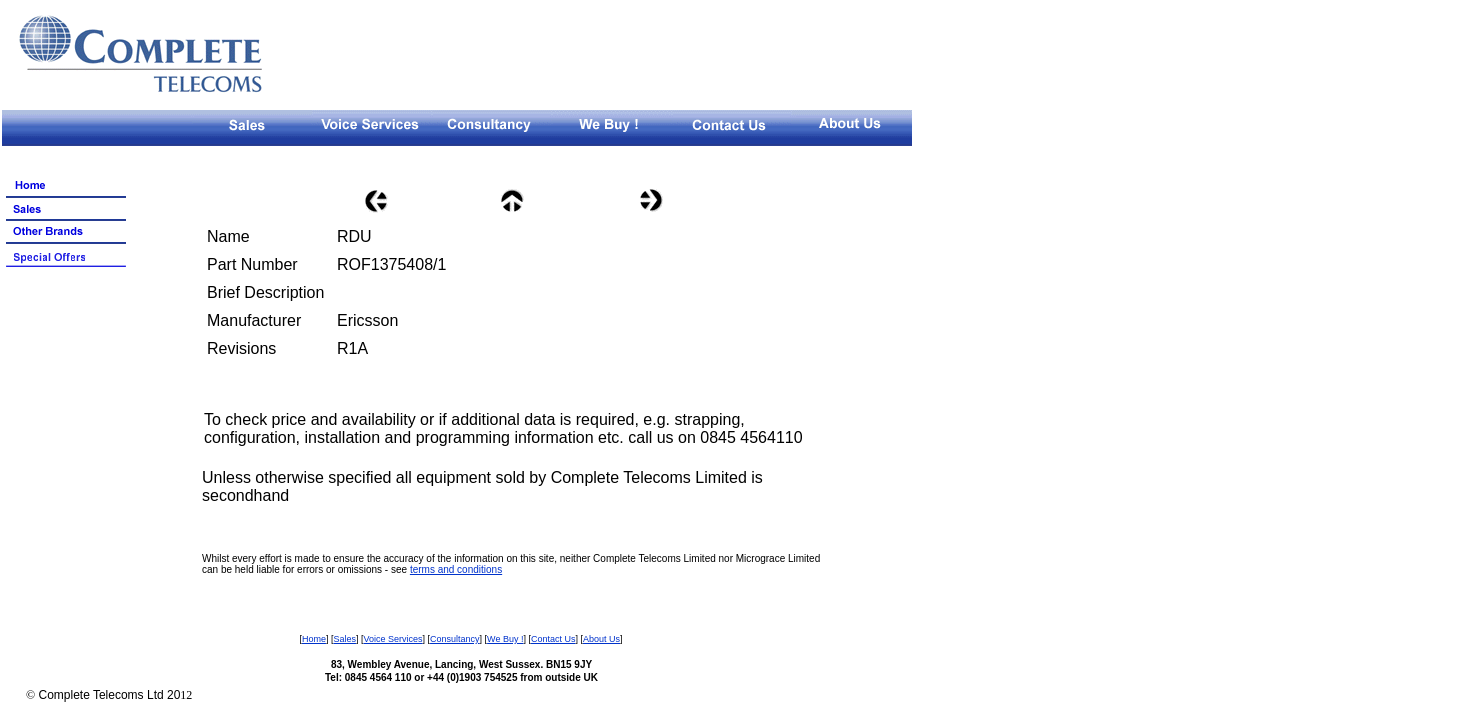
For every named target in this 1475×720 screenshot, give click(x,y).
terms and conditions (456, 569)
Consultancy (455, 639)
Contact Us (553, 639)
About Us (601, 639)
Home (314, 639)
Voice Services (393, 639)
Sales (344, 639)
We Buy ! (505, 639)
